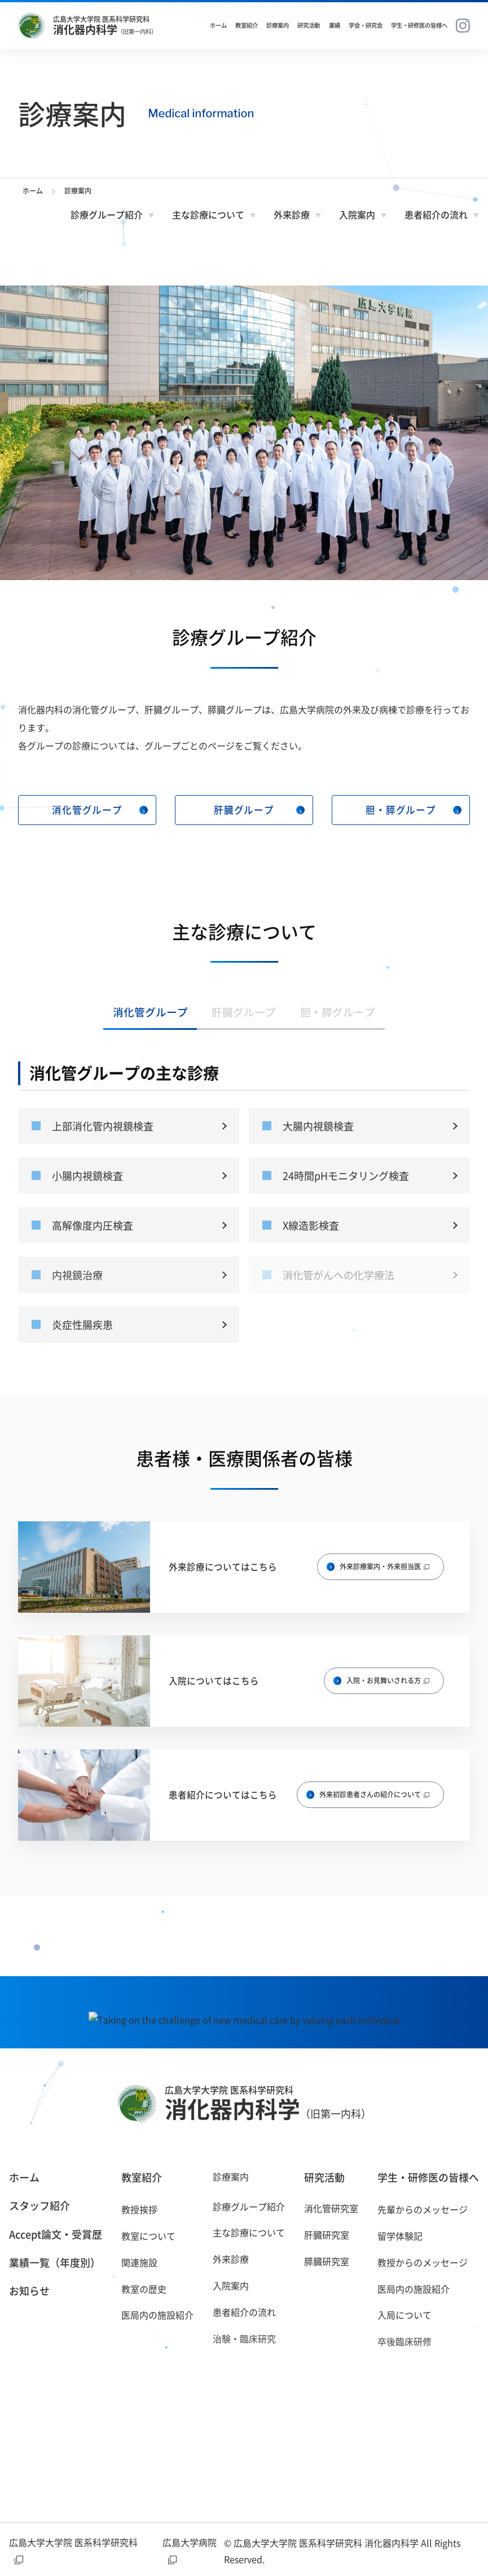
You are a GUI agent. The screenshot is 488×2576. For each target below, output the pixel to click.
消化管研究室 (331, 2208)
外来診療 (292, 214)
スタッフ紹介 (39, 2205)
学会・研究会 (366, 25)
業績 (334, 25)
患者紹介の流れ (436, 214)
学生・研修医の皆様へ (419, 25)
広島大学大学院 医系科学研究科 (73, 2549)
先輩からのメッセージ (422, 2209)
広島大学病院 (189, 2549)
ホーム (218, 25)
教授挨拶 (139, 2209)
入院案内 (357, 214)
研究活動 (308, 25)
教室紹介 (246, 25)
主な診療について (208, 214)
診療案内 (277, 25)
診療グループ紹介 (107, 214)
